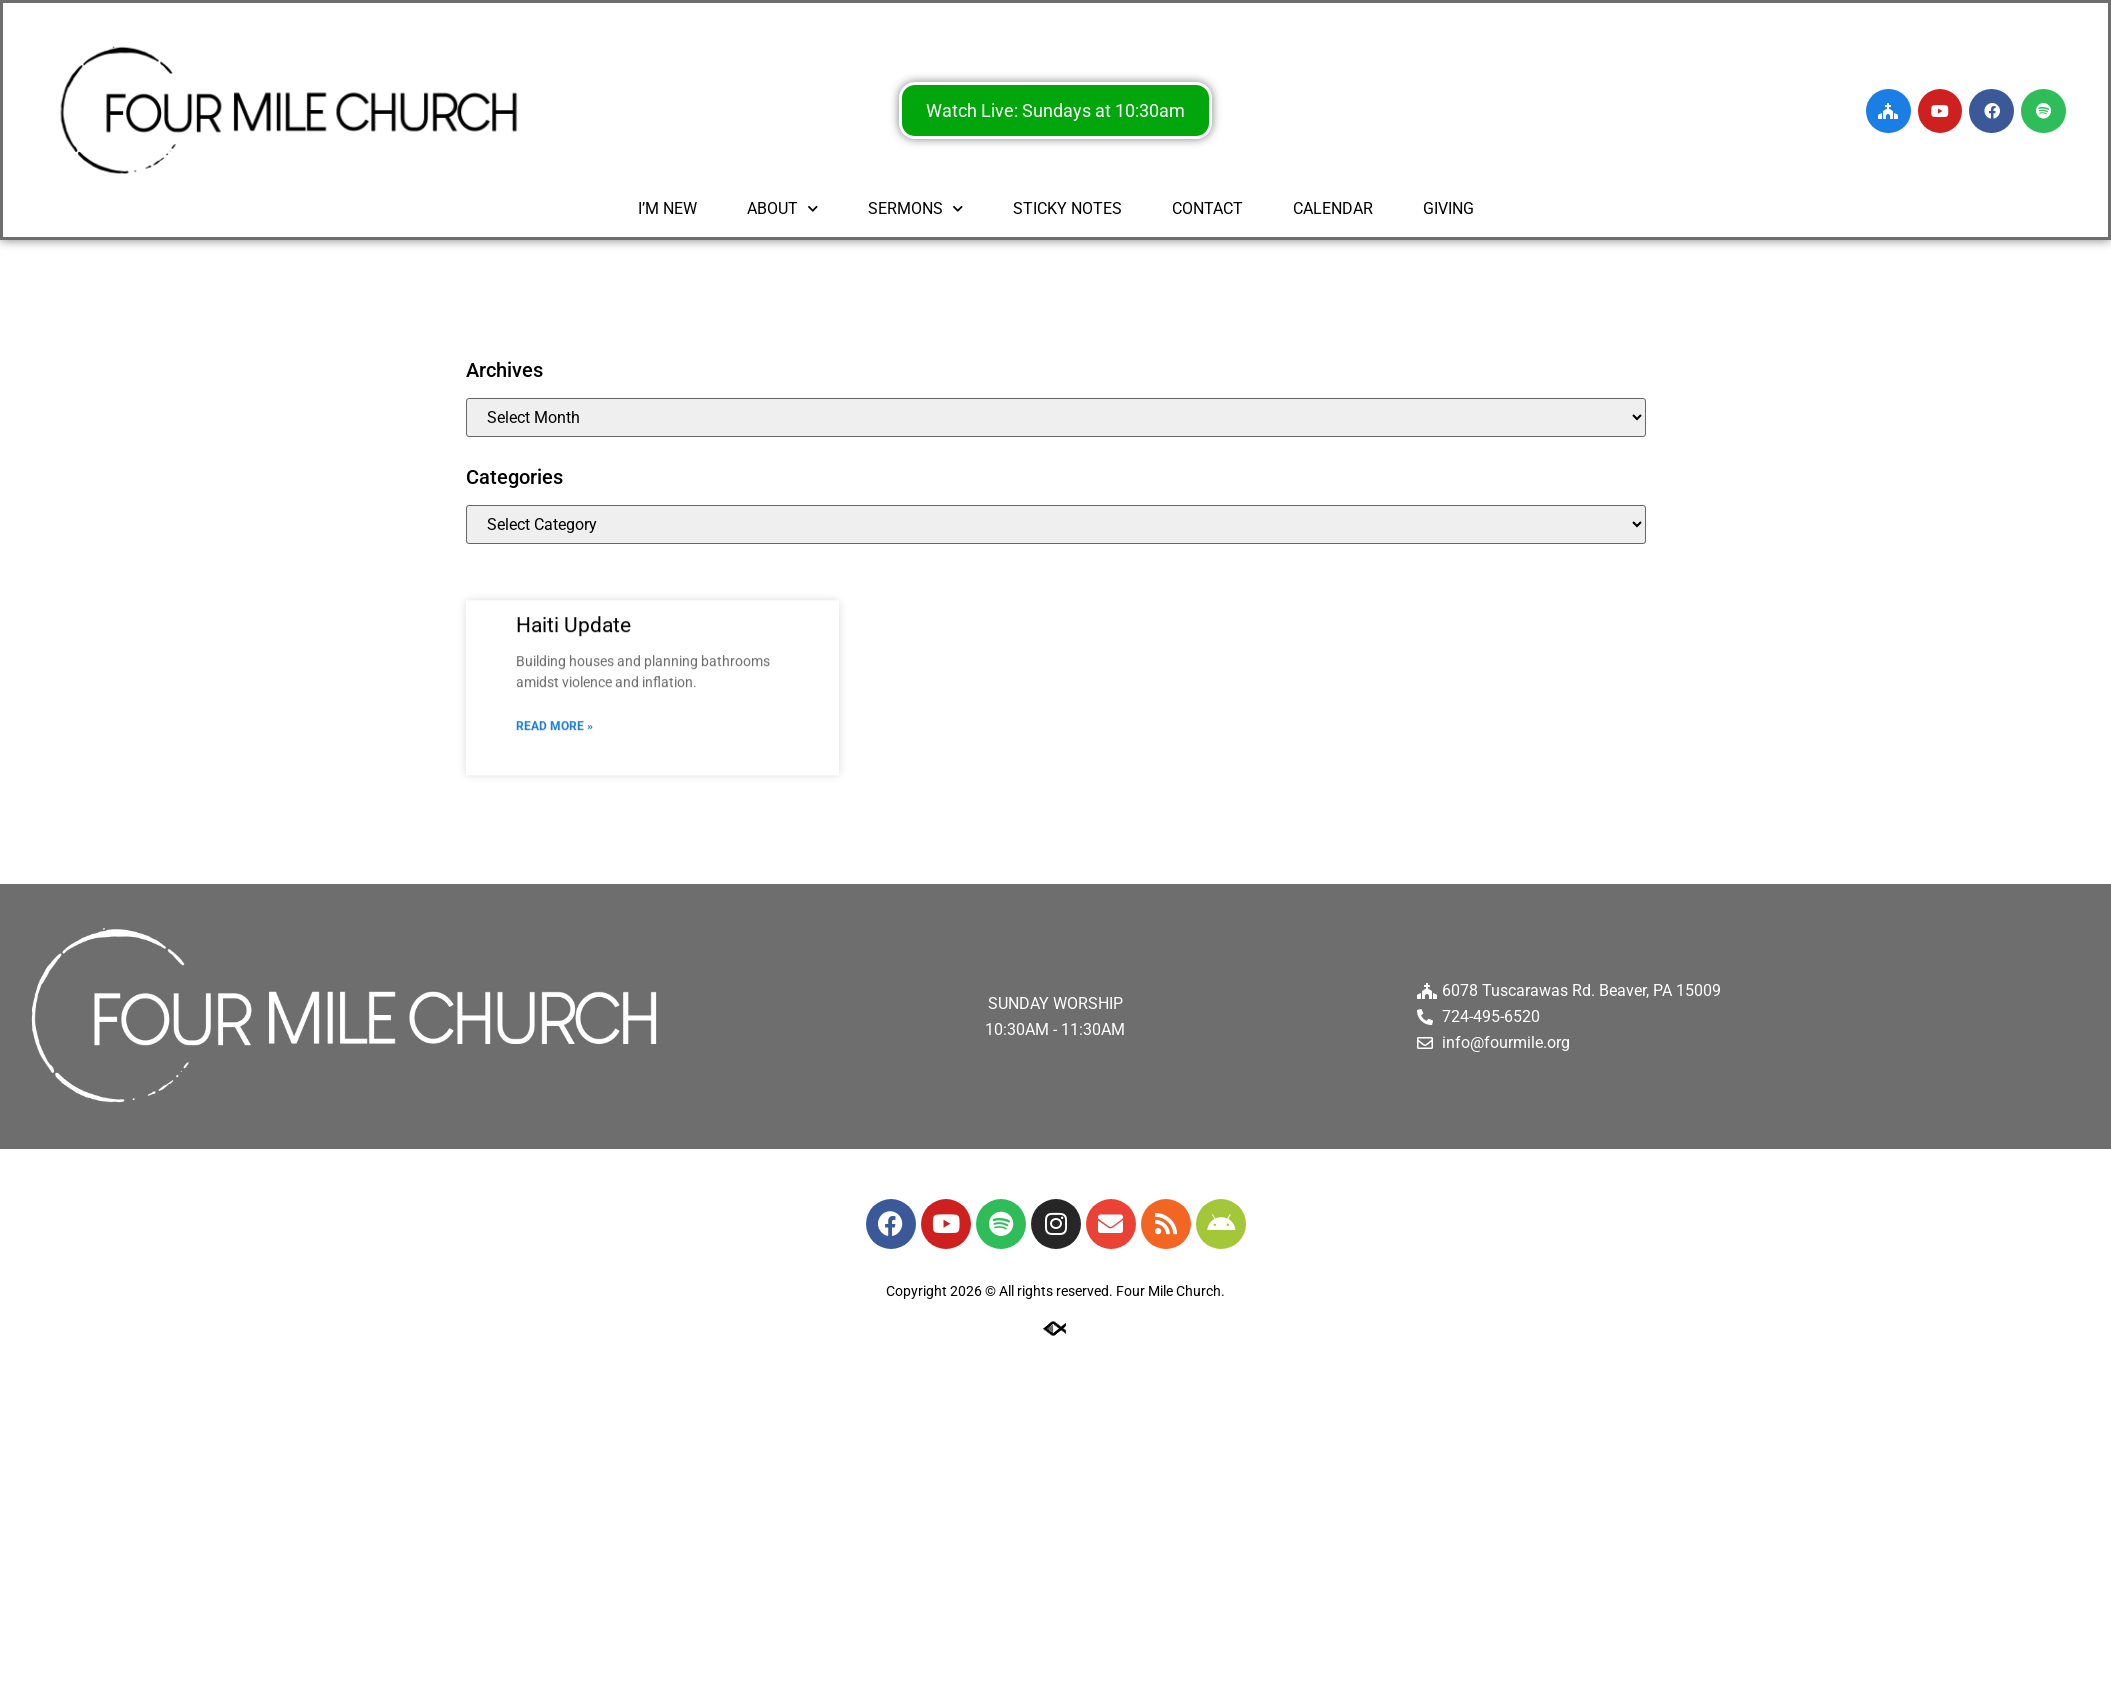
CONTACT (1207, 208)
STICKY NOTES (1067, 208)
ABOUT (782, 209)
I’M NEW (667, 208)
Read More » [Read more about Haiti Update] (554, 748)
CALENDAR (1333, 208)
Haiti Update (573, 646)
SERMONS (915, 209)
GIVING (1448, 208)
